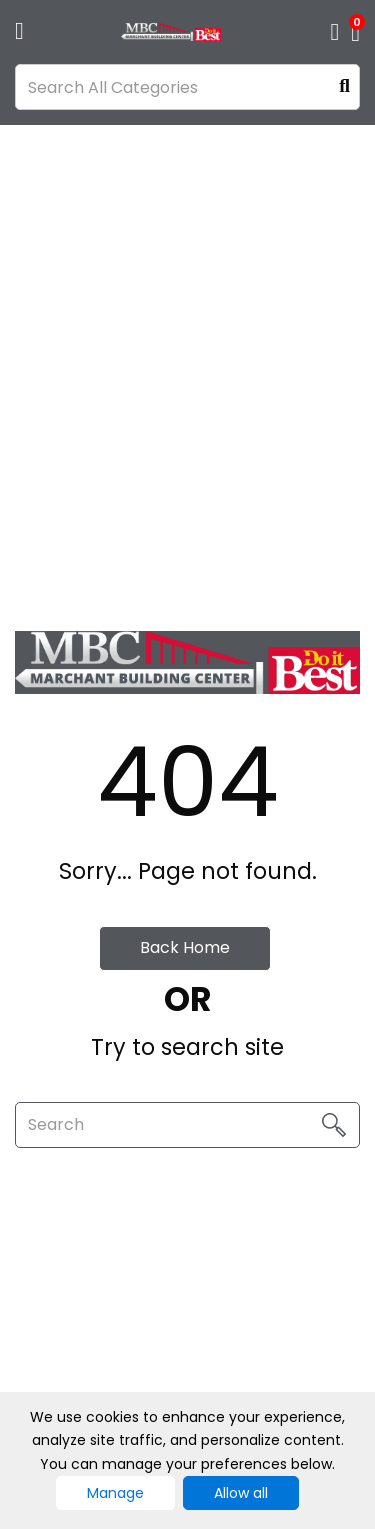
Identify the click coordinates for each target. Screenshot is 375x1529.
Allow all (241, 1493)
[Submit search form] (344, 87)
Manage (115, 1493)
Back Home (185, 947)
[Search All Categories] (187, 87)
